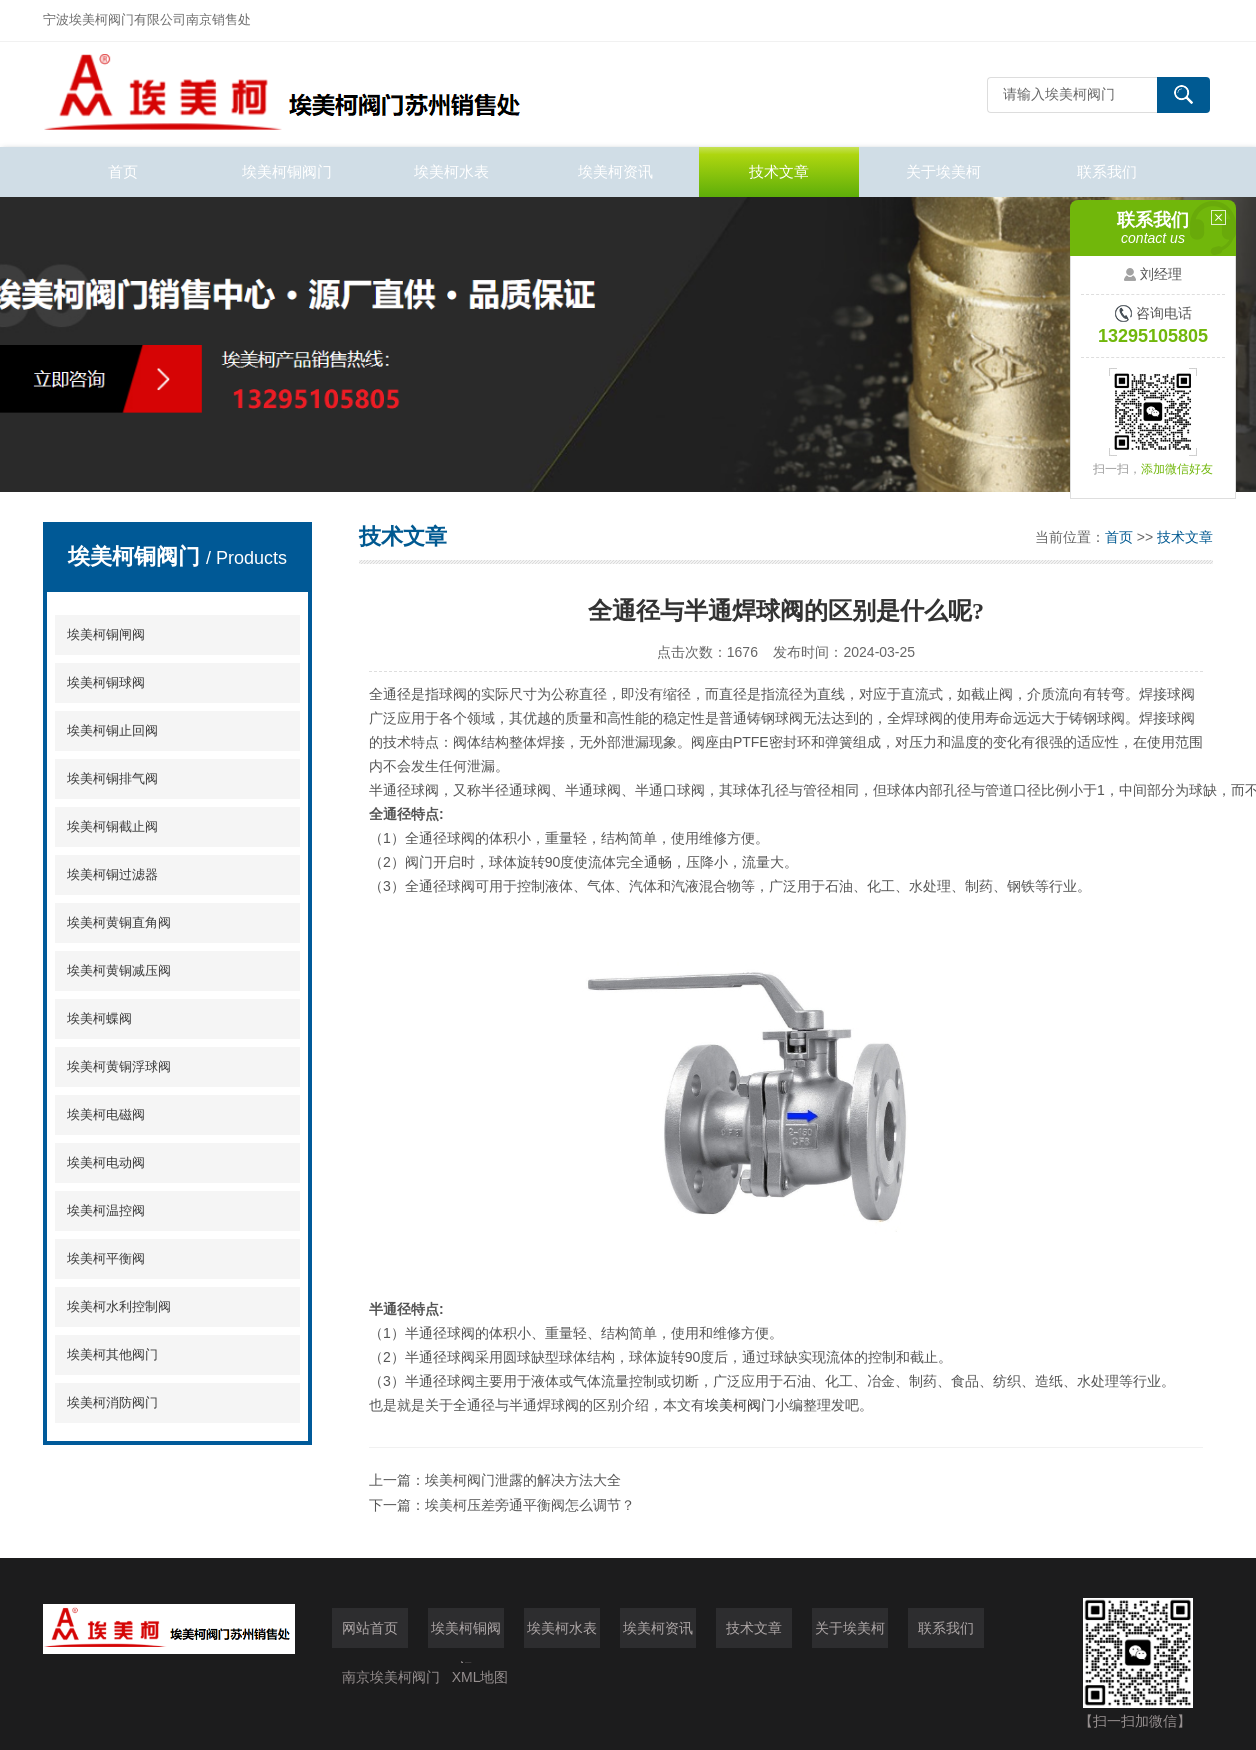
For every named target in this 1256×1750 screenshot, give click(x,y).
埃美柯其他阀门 (112, 1354)
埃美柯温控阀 (106, 1210)
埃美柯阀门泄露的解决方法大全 (523, 1480)
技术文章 (779, 171)
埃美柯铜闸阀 (106, 634)
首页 (123, 171)
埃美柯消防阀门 (112, 1402)
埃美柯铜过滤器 (112, 874)
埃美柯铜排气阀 (112, 778)
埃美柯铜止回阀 (112, 730)
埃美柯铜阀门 (287, 171)
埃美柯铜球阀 (106, 682)
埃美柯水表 (451, 171)
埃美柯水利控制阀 (119, 1306)
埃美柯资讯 (615, 171)
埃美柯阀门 (740, 1405)
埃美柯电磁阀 (106, 1114)
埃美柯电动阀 (106, 1162)
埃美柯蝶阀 (99, 1018)
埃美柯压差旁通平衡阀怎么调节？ (530, 1505)
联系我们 (1107, 171)
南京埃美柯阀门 (391, 1677)
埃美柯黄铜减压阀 (119, 970)
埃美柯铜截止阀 (112, 826)
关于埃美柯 (943, 171)
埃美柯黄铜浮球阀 (119, 1066)
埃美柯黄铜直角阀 (119, 922)
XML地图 (480, 1677)
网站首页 (370, 1628)
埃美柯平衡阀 (106, 1258)
